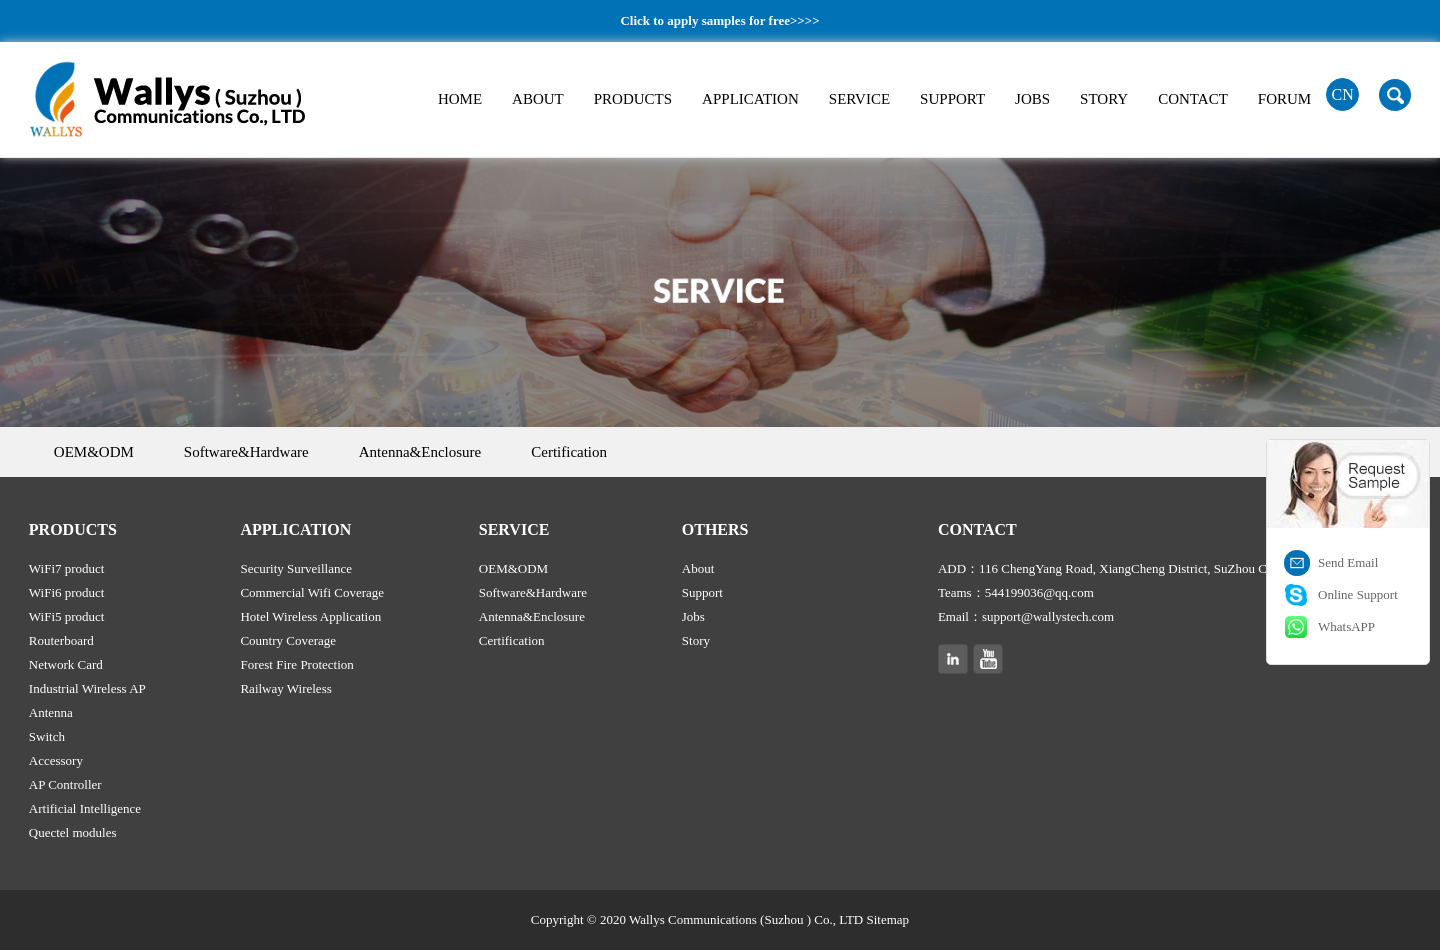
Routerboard (61, 640)
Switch (47, 736)
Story (696, 640)
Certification (569, 452)
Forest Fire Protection (296, 664)
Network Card (66, 664)
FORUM (1284, 99)
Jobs (693, 616)
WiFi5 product (67, 616)
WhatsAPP (1346, 626)
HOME (460, 99)
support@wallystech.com (1048, 616)
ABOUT (538, 99)
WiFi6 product (67, 592)
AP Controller (65, 784)
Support (702, 592)
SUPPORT (952, 99)
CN (1343, 94)
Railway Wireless (285, 688)
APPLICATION (750, 99)
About (698, 568)
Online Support (1358, 594)
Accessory (56, 760)
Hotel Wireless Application (310, 616)
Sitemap (888, 919)
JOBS (1032, 99)
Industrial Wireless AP (87, 688)
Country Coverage (288, 640)
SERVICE (859, 99)
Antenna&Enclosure (420, 452)
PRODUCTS (633, 99)
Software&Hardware (246, 452)
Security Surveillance (296, 568)
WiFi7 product (67, 568)
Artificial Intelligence (85, 808)
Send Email (1348, 562)
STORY (1104, 99)
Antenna (51, 712)
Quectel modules (73, 832)
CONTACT (1193, 99)
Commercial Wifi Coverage (312, 592)
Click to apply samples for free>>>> (719, 20)
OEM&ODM (94, 452)
